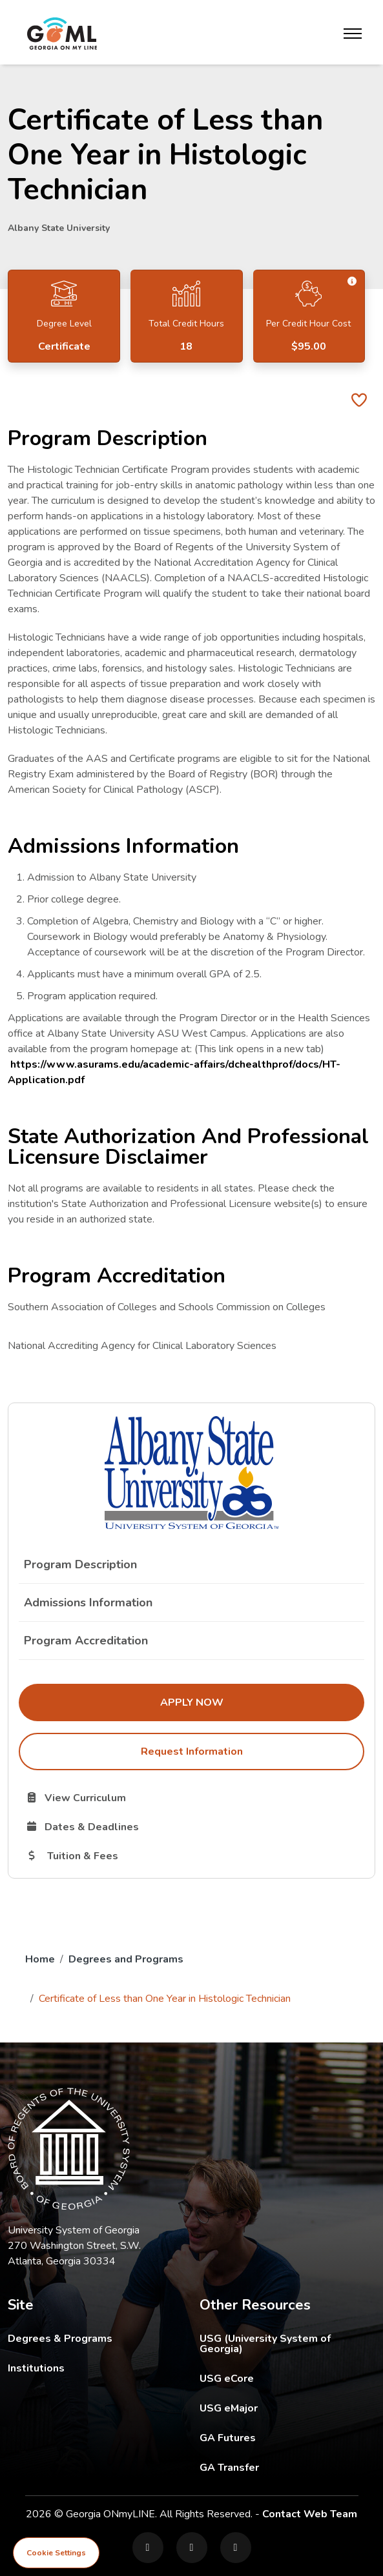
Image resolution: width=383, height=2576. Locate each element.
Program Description (80, 1564)
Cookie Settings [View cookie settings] (56, 2553)
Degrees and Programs (125, 1959)
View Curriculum (122, 1797)
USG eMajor (288, 2408)
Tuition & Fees (136, 1855)
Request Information (192, 1751)
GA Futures (288, 2437)
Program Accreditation (86, 1640)
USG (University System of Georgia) (288, 2343)
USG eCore (288, 2378)
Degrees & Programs (60, 2338)
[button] (352, 281)
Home (40, 1959)
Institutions (36, 2368)
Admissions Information (88, 1602)
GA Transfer (288, 2467)
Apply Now (262, 1702)
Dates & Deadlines (148, 1826)
